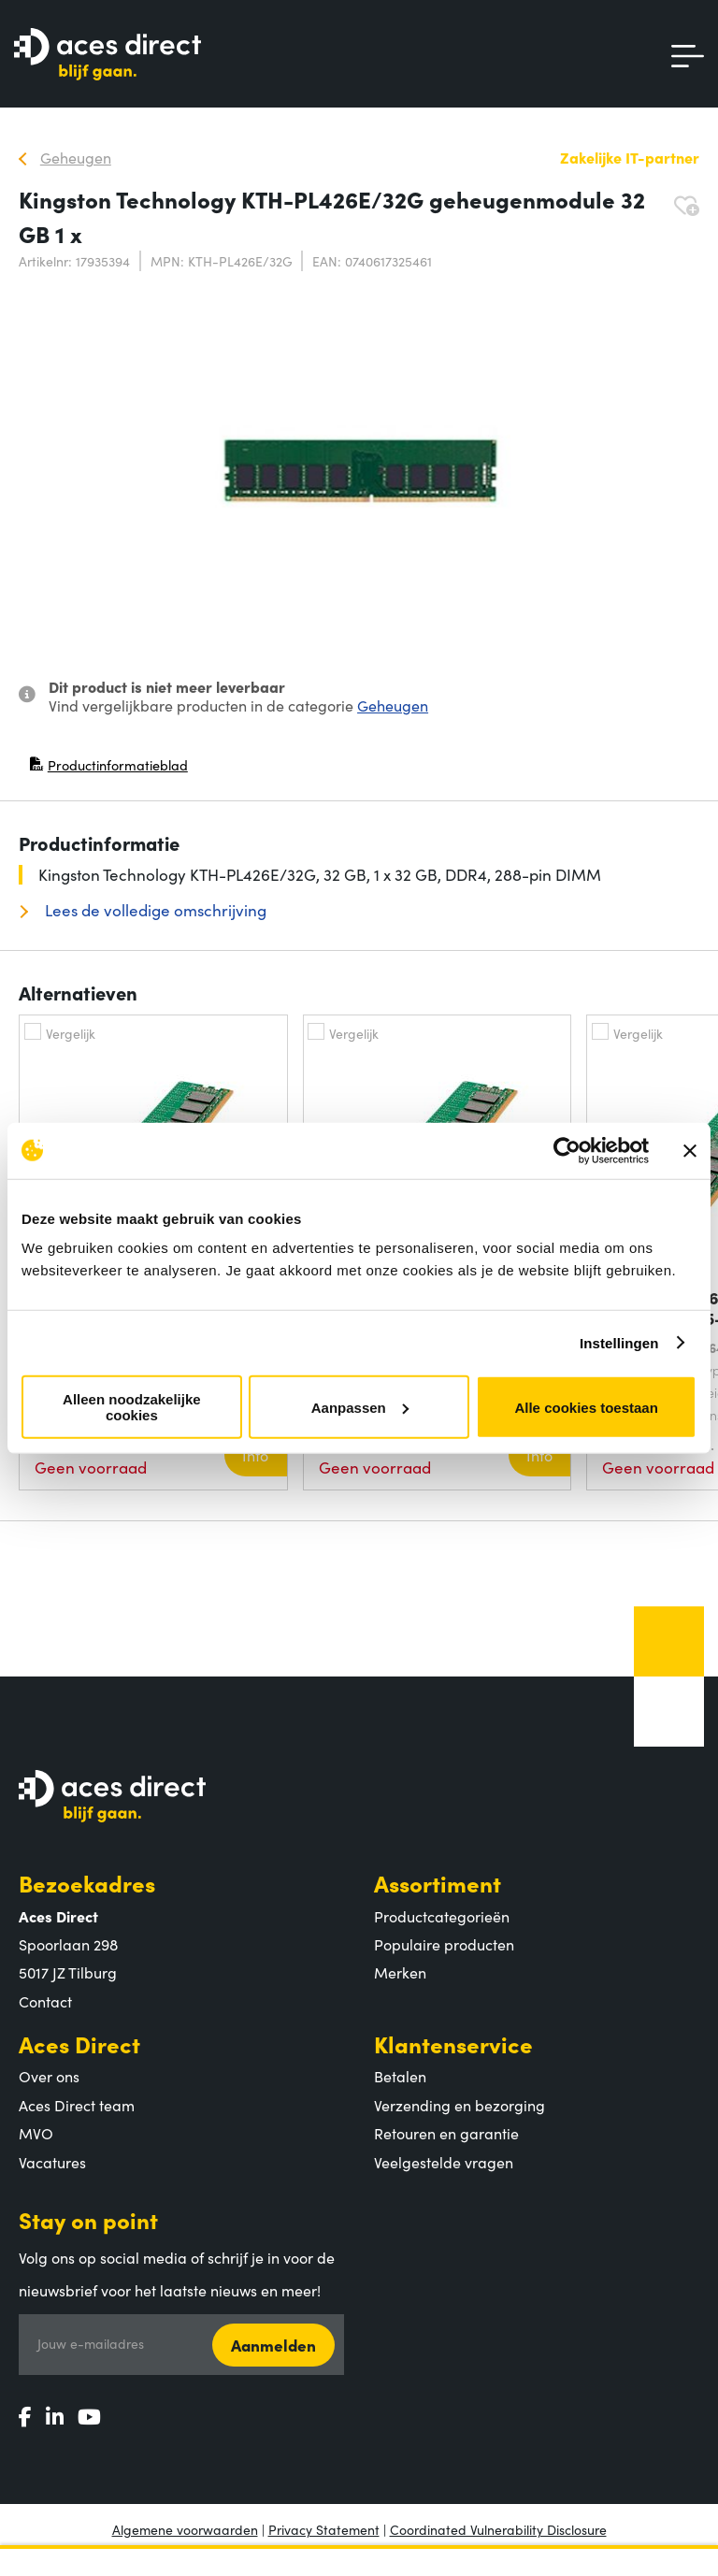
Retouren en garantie (446, 2133)
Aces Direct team (77, 2104)
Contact (45, 2001)
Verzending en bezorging (459, 2104)
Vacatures (52, 2161)
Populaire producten (444, 1944)
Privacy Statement (324, 2529)
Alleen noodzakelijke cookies (132, 1407)
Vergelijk (70, 1033)
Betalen (400, 2075)
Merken (400, 1972)
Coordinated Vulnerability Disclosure (498, 2529)
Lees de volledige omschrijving (153, 910)
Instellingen (619, 1342)
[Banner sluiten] (689, 1150)
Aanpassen (360, 1407)
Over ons (49, 2075)
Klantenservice (453, 2043)
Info (255, 1455)
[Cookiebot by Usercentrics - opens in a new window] (567, 1150)
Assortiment (437, 1882)
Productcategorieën (442, 1916)
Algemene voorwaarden (185, 2529)
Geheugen (392, 705)
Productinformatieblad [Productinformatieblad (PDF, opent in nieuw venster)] (108, 769)
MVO (36, 2133)
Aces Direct (79, 2043)
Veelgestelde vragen (443, 2161)
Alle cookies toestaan (585, 1407)
